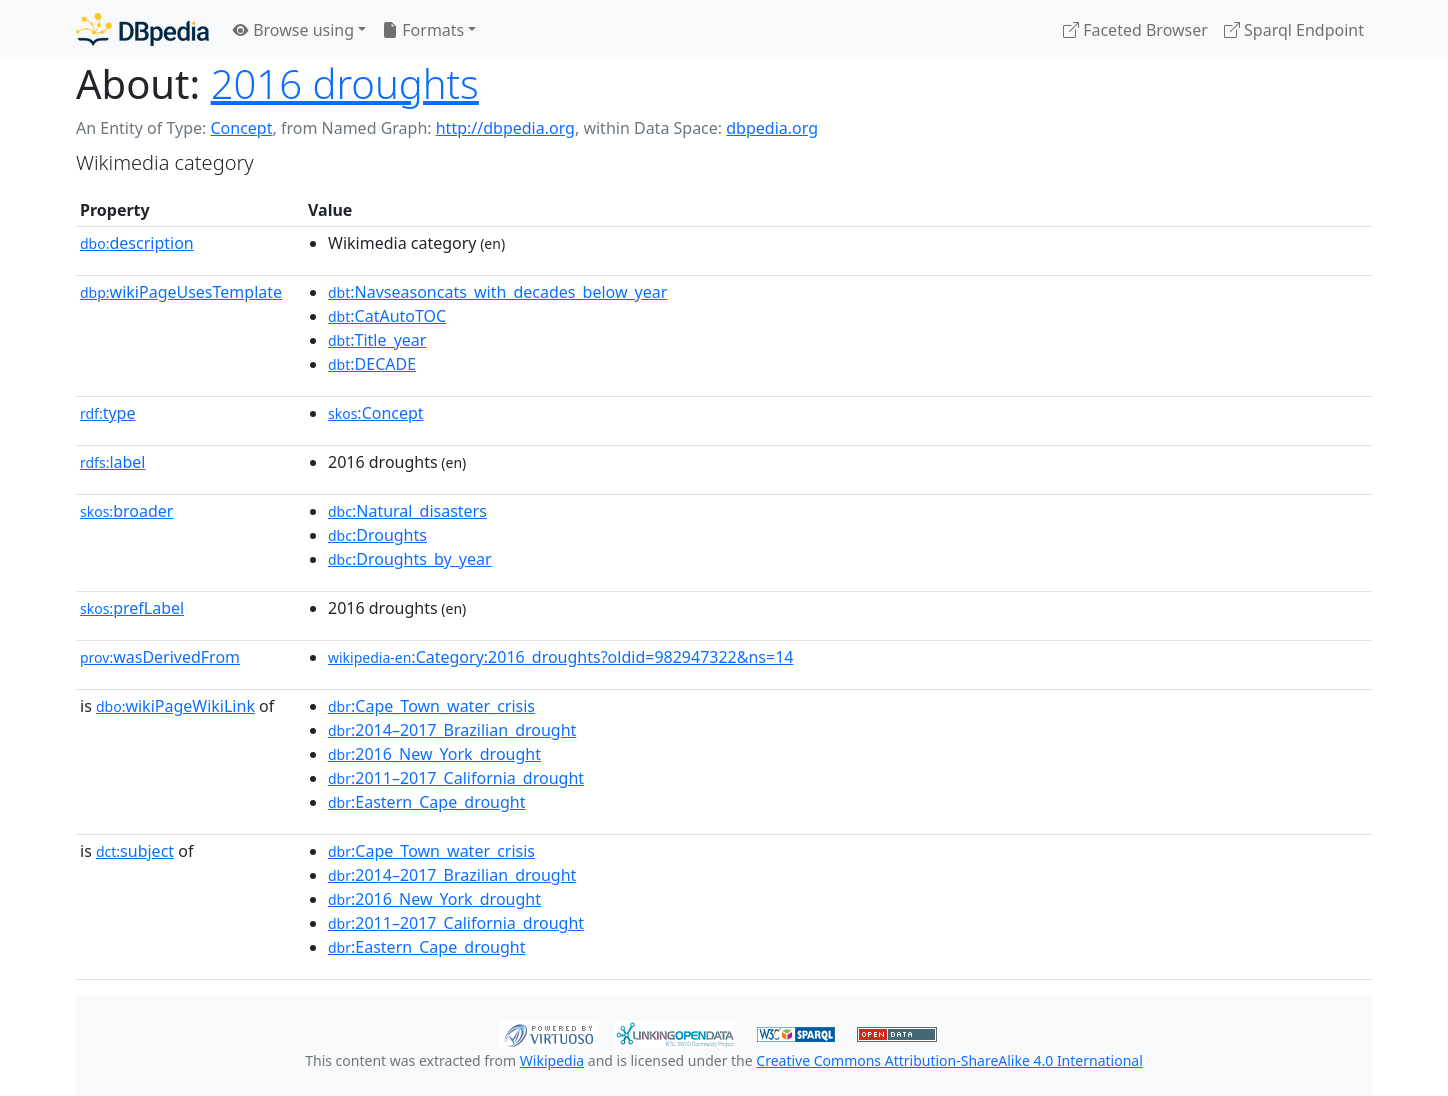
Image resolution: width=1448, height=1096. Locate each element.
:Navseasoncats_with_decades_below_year (497, 292)
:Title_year (377, 340)
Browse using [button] (293, 30)
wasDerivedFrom (160, 657)
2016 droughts (345, 83)
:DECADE (372, 364)
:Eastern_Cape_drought (427, 802)
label (113, 462)
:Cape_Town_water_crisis (431, 706)
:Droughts (377, 535)
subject (135, 851)
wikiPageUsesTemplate (181, 292)
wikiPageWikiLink (175, 706)
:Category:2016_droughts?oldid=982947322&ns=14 (560, 657)
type (108, 413)
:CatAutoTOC (387, 316)
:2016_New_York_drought (434, 754)
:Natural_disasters (407, 511)
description (137, 243)
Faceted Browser (1135, 30)
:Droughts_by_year (410, 559)
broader (126, 511)
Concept (241, 128)
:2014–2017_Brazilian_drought (452, 730)
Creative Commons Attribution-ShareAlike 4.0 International (949, 1060)
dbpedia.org (772, 128)
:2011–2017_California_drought (456, 778)
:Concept (376, 413)
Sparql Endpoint (1294, 30)
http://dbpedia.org (505, 128)
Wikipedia (552, 1060)
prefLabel (132, 608)
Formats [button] (423, 30)
